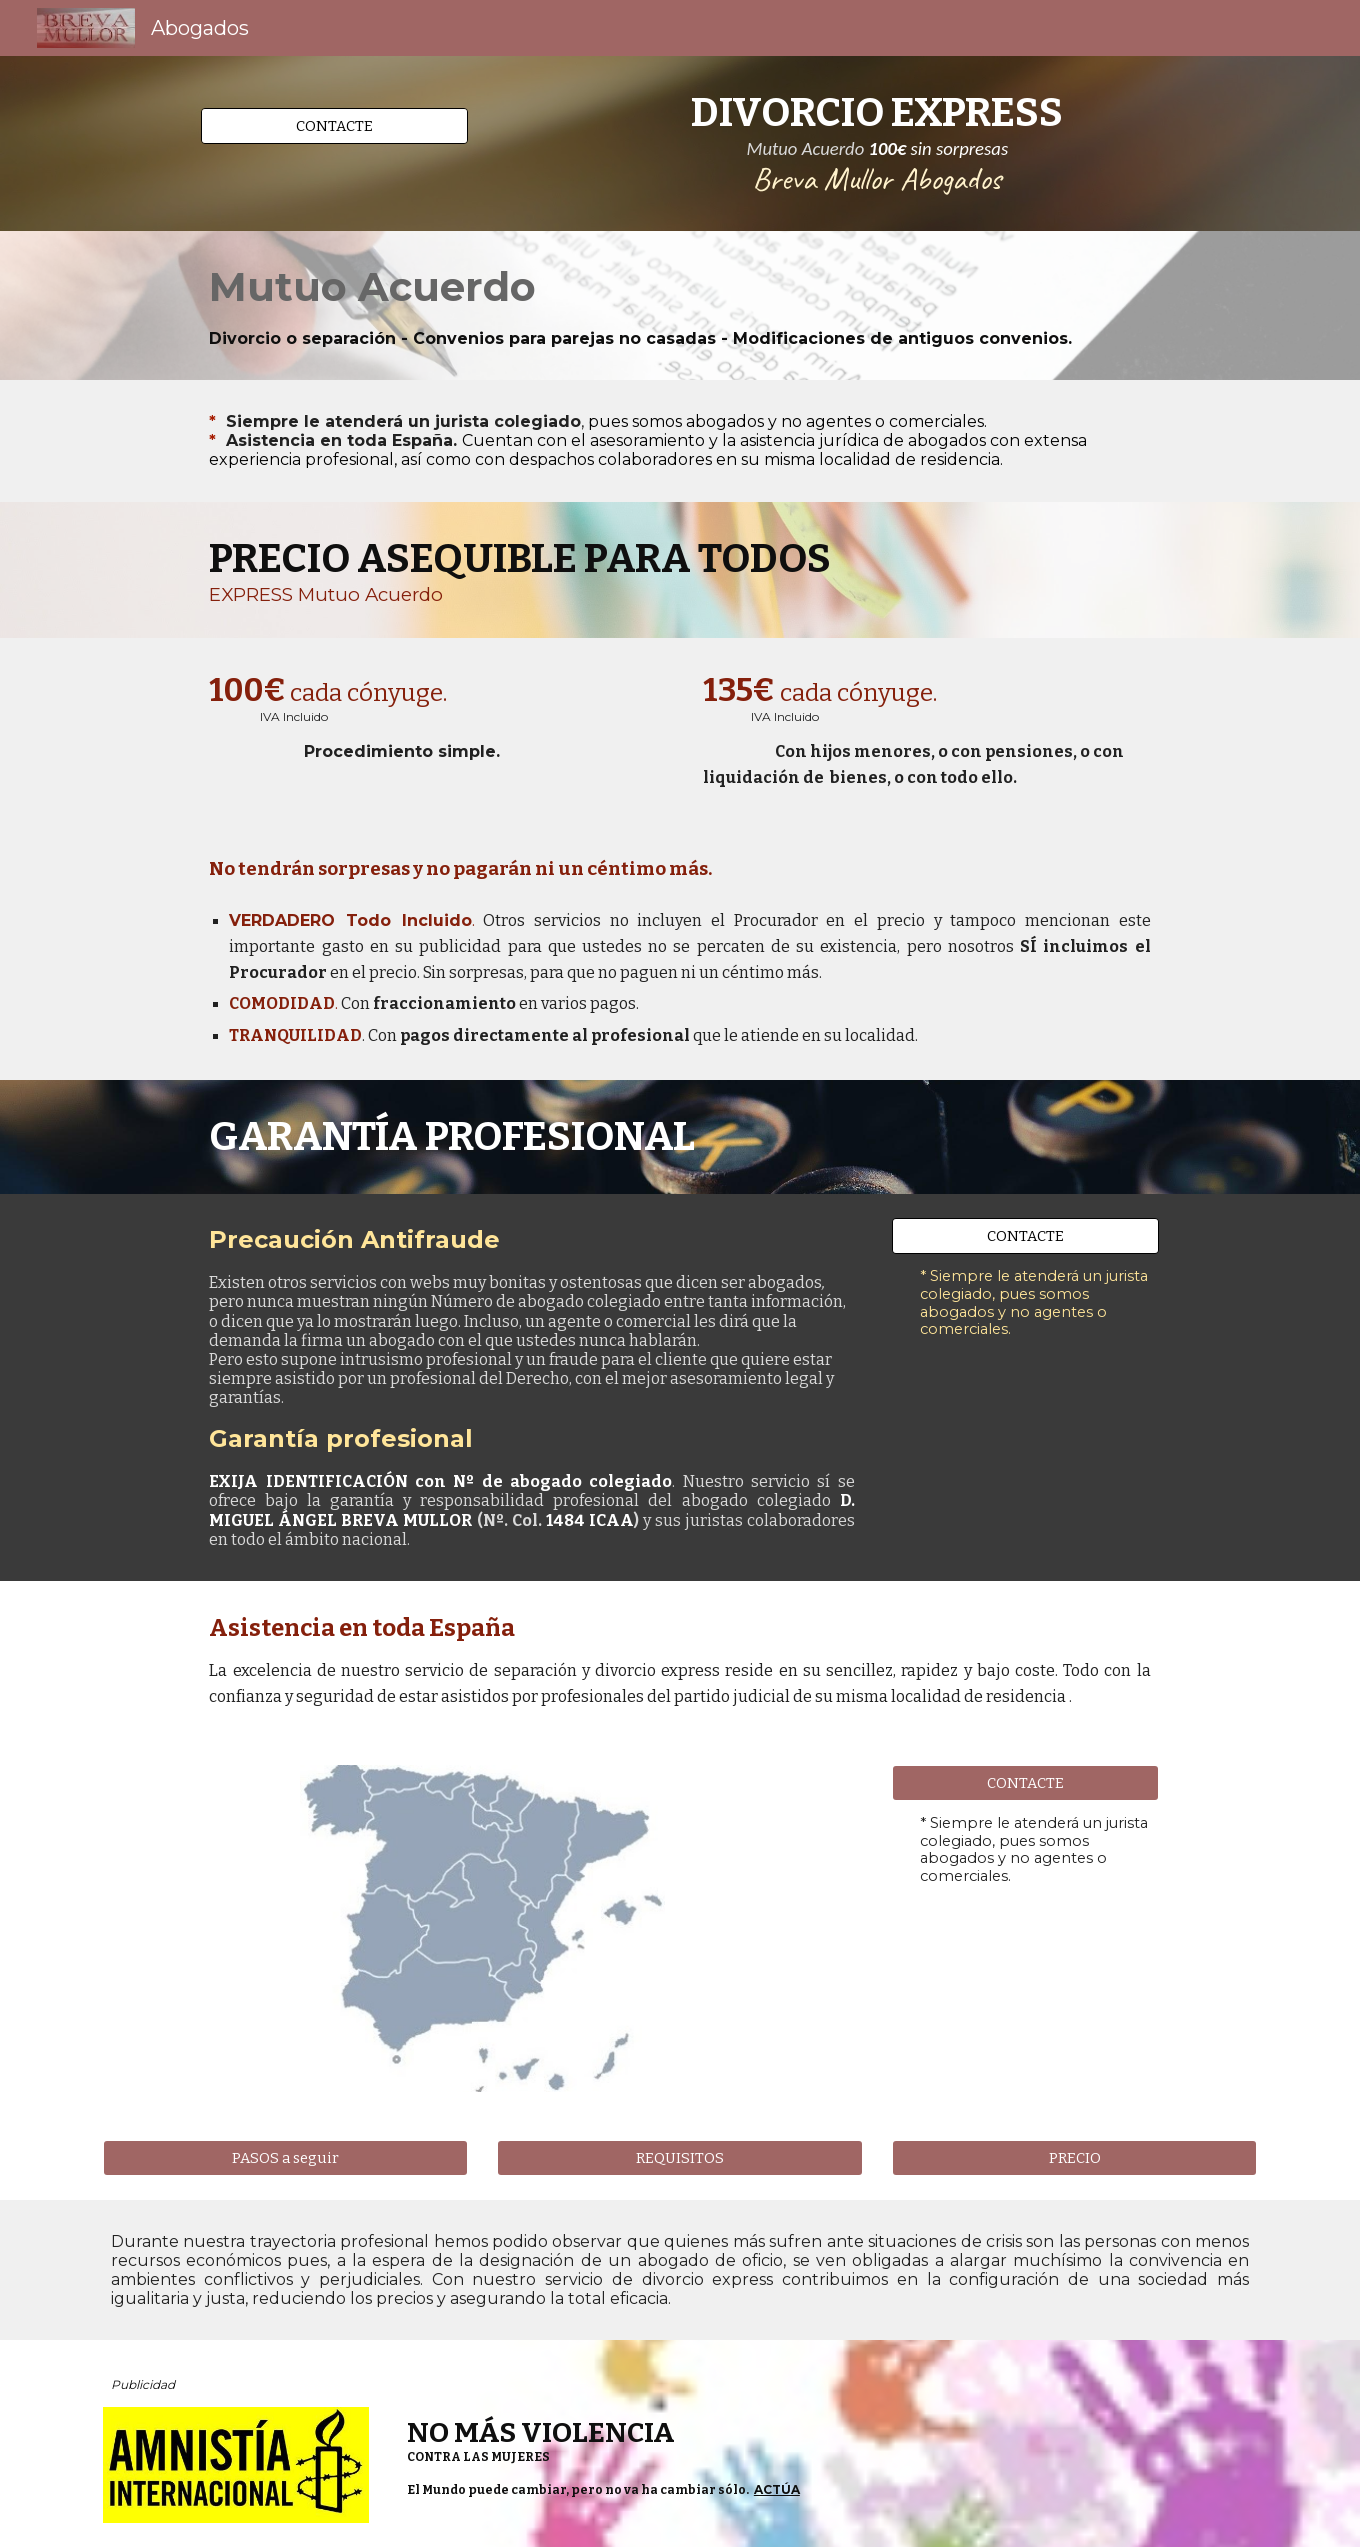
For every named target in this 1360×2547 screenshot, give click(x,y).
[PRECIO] (1074, 2157)
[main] (877, 143)
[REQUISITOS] (679, 2157)
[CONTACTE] (334, 125)
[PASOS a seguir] (285, 2157)
